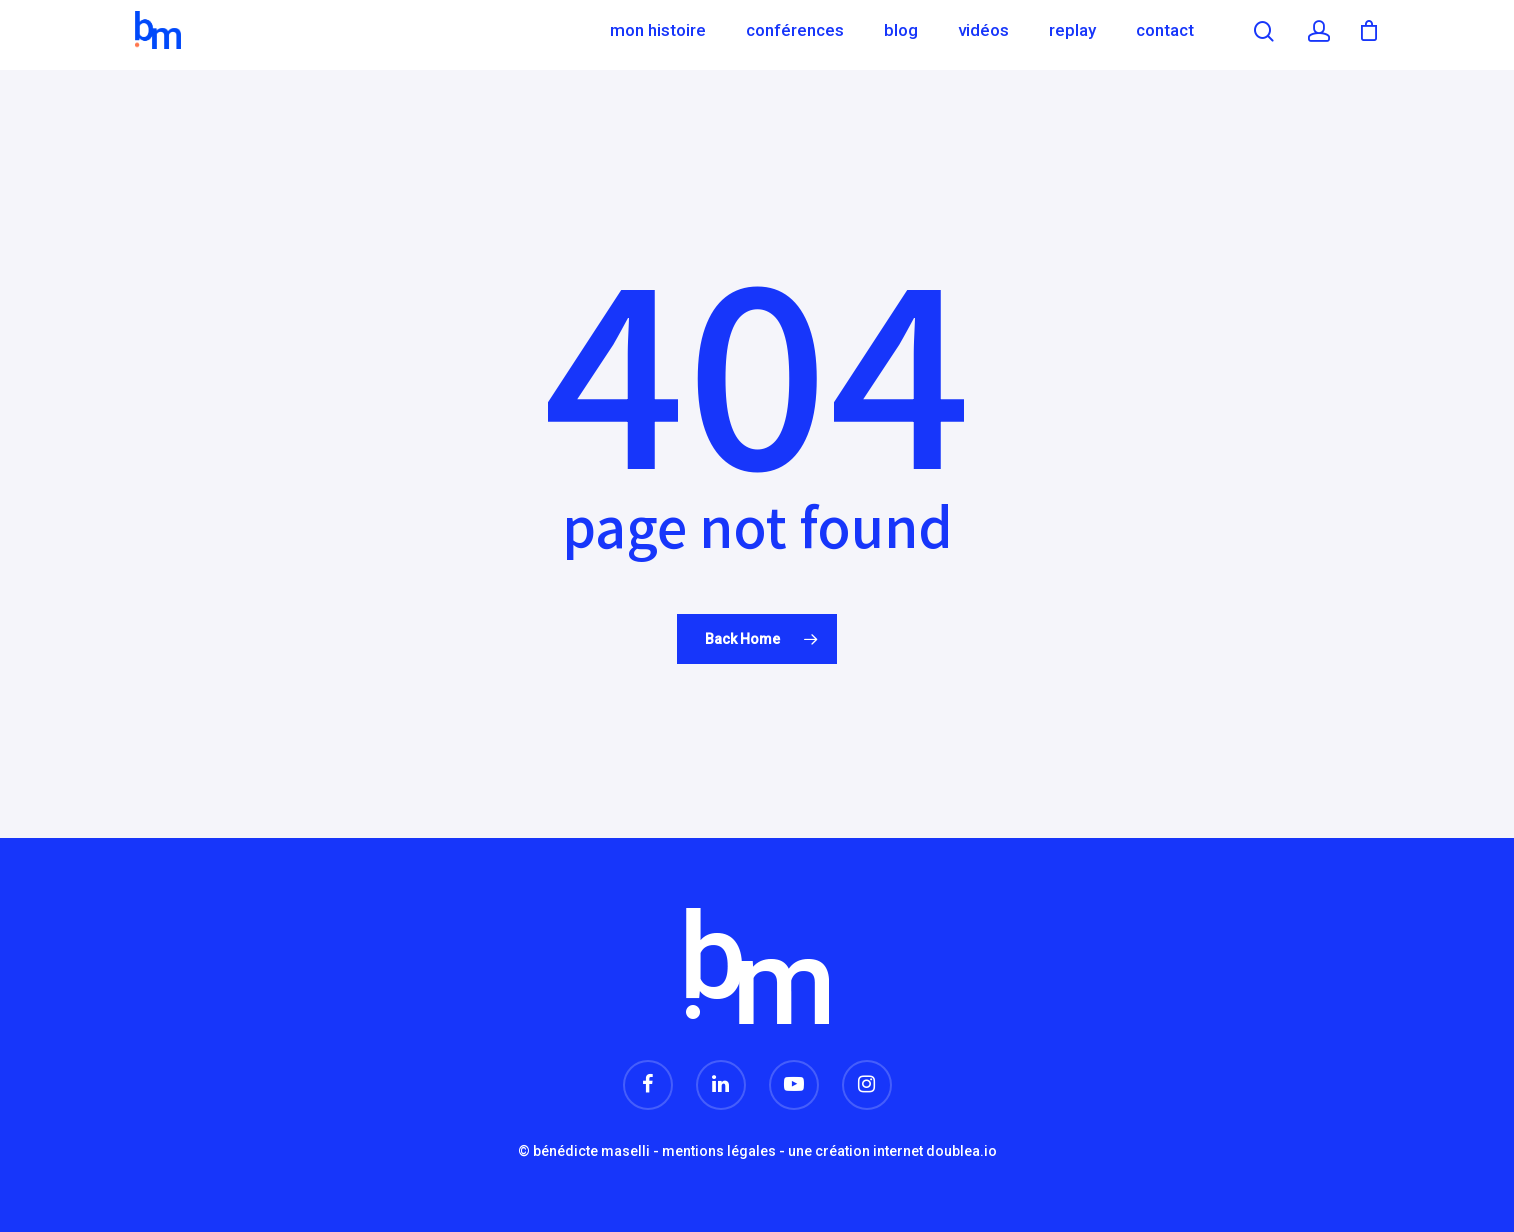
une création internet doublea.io (892, 1151)
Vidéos (983, 35)
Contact (1165, 35)
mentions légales (719, 1151)
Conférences (795, 35)
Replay (1072, 35)
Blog (901, 35)
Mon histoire (658, 35)
